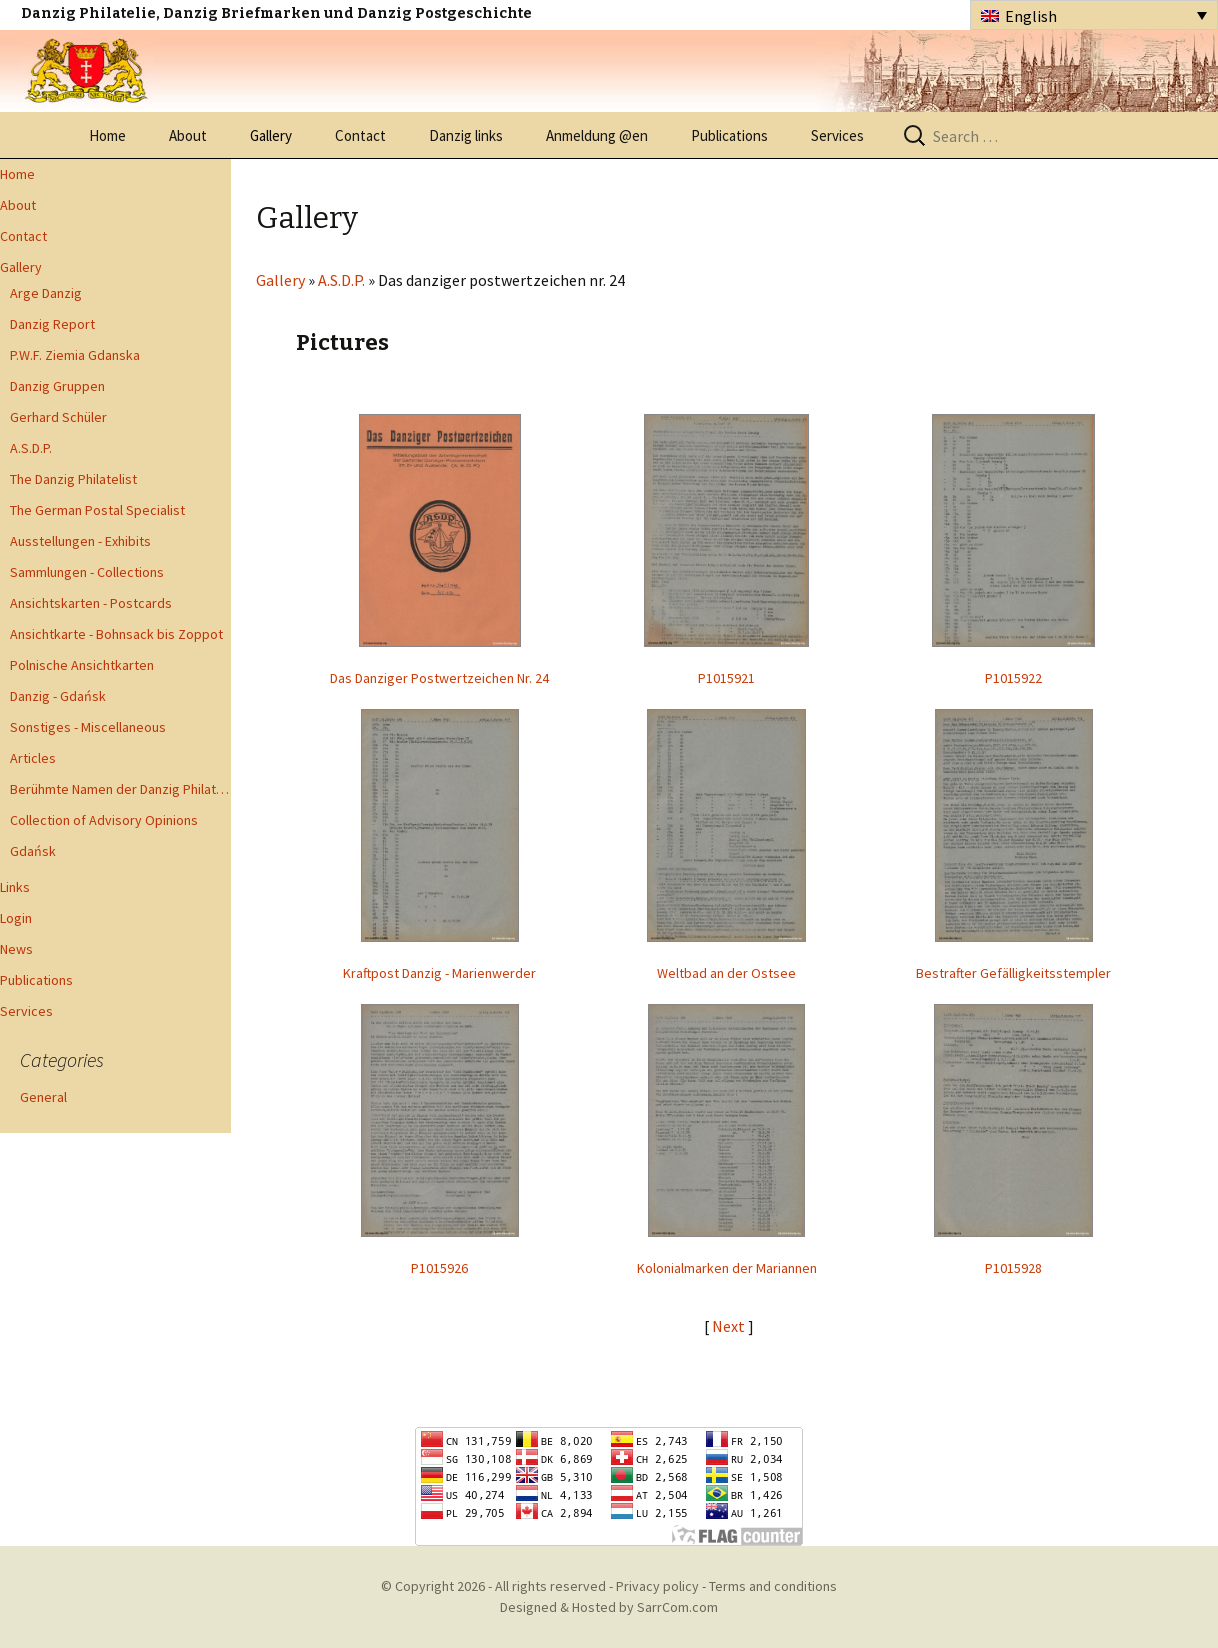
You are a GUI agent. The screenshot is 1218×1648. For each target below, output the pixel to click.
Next (730, 1326)
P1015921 (726, 678)
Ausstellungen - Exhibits (80, 541)
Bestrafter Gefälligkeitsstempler (1013, 973)
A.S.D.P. (31, 448)
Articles (33, 758)
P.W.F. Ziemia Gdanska (75, 355)
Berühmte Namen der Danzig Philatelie (120, 789)
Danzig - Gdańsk (58, 696)
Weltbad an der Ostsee (726, 973)
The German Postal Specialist (97, 510)
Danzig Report (52, 324)
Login (16, 918)
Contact (360, 135)
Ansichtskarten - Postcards (91, 603)
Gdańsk (33, 851)
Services (837, 135)
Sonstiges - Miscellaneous (88, 727)
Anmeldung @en (597, 135)
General (43, 1097)
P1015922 (1013, 678)
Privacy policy (657, 1586)
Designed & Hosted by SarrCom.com (609, 1607)
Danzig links (466, 135)
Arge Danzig (46, 293)
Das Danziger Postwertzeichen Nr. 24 (439, 678)
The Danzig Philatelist (73, 479)
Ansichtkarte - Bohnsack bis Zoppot (116, 634)
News (16, 949)
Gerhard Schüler (58, 417)
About (188, 135)
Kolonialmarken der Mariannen (727, 1268)
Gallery (271, 135)
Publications (729, 135)
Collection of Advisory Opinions (104, 820)
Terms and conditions (773, 1586)
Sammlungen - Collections (87, 572)
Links (15, 887)
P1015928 (1013, 1268)
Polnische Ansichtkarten (82, 665)
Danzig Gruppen (57, 386)
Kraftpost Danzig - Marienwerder (439, 973)
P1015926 (439, 1268)
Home (107, 135)
